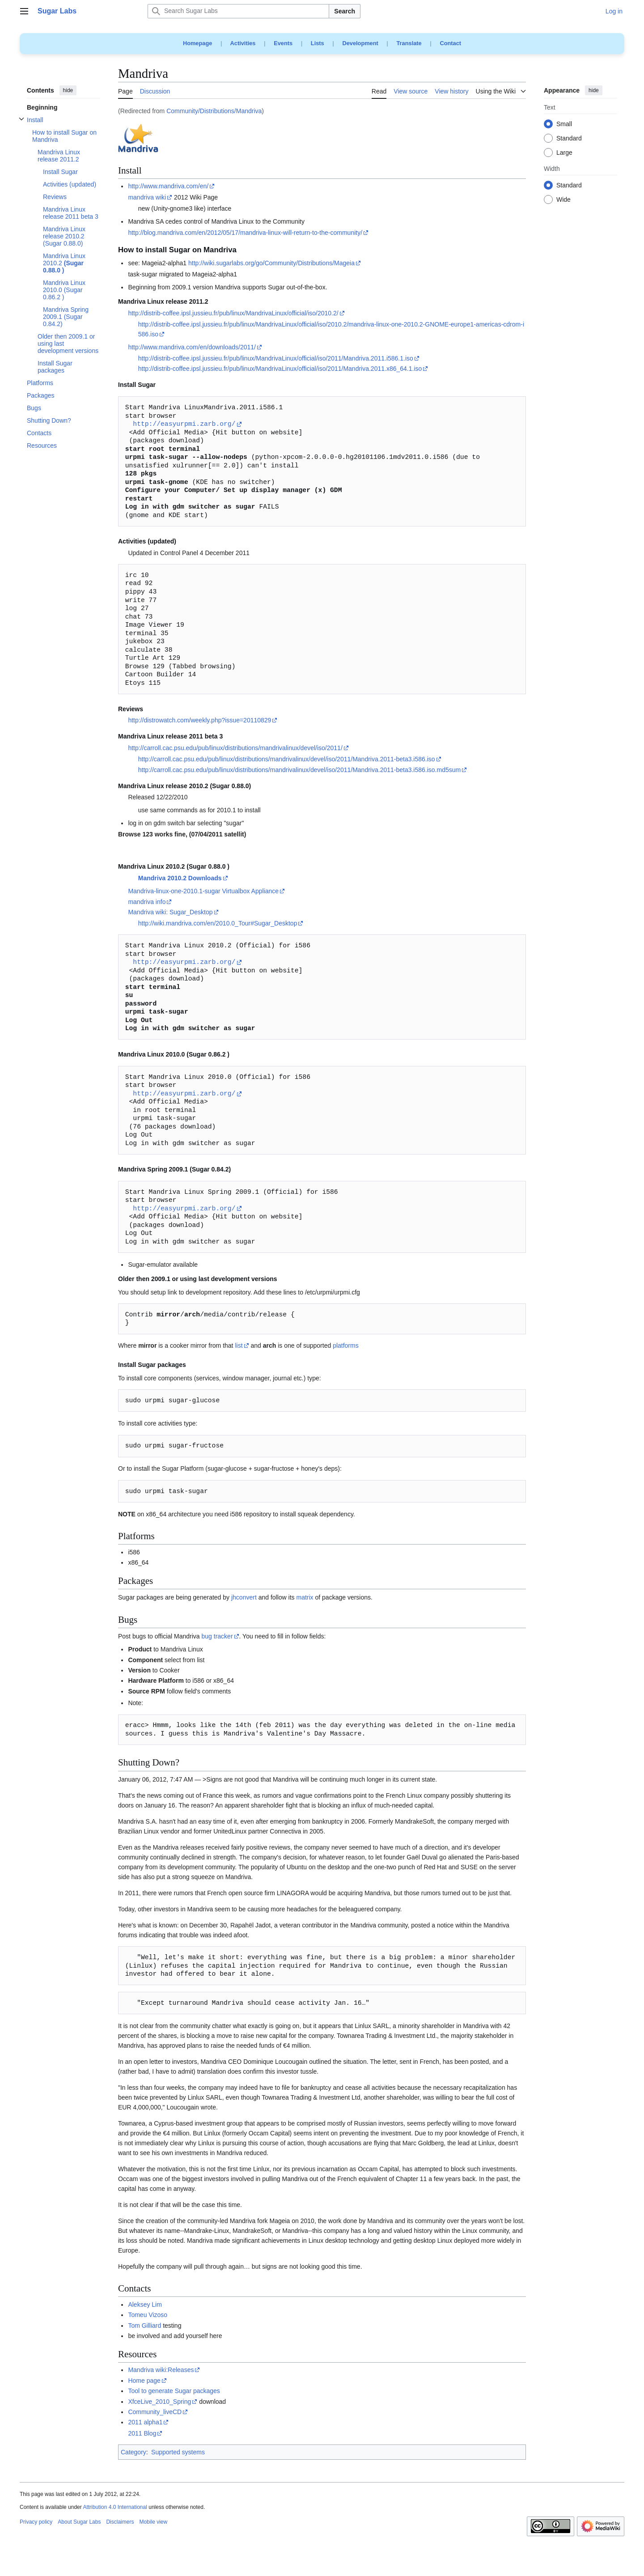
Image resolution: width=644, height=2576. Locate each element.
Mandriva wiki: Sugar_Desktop (170, 912)
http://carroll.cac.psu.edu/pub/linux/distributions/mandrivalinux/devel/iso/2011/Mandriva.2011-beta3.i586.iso (286, 759)
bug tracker (217, 1636)
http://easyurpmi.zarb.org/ (184, 424)
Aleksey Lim (144, 2304)
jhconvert (244, 1597)
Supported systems (178, 2452)
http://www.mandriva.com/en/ (168, 186)
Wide (563, 200)
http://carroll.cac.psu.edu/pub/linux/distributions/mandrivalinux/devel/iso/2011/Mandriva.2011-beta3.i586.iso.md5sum (299, 769)
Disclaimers (120, 2522)
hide (68, 90)
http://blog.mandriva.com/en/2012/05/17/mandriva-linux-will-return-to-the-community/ (245, 232)
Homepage (197, 43)
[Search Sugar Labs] (238, 11)
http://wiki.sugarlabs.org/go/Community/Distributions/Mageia (271, 263)
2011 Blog (142, 2433)
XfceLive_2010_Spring (159, 2401)
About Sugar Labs (79, 2522)
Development (360, 43)
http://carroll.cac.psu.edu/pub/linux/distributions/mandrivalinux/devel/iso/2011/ (235, 747)
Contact (450, 43)
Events (283, 43)
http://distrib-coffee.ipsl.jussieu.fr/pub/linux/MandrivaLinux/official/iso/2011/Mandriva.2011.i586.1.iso (275, 358)
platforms (346, 1345)
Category (133, 2452)
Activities (243, 43)
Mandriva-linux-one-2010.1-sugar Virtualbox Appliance (203, 891)
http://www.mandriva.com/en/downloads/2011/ (192, 347)
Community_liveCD (155, 2411)
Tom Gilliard (144, 2325)
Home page (144, 2380)
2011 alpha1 (145, 2422)
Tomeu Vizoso (147, 2314)
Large (564, 153)
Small (564, 124)
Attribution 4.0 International (115, 2507)
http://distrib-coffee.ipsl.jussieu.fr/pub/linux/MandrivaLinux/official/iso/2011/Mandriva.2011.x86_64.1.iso (280, 368)
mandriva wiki (147, 197)
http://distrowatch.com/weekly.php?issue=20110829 (199, 720)
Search (344, 11)
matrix (305, 1597)
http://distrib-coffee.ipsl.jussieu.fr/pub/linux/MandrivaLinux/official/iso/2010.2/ (233, 313)
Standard (569, 138)
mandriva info (146, 901)
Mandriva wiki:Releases (161, 2369)
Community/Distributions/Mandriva (214, 111)
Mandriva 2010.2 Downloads (180, 878)
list (238, 1345)
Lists (317, 43)
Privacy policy (36, 2522)
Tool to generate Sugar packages (174, 2390)
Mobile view (153, 2522)
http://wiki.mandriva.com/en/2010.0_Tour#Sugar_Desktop (217, 923)
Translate (409, 43)
